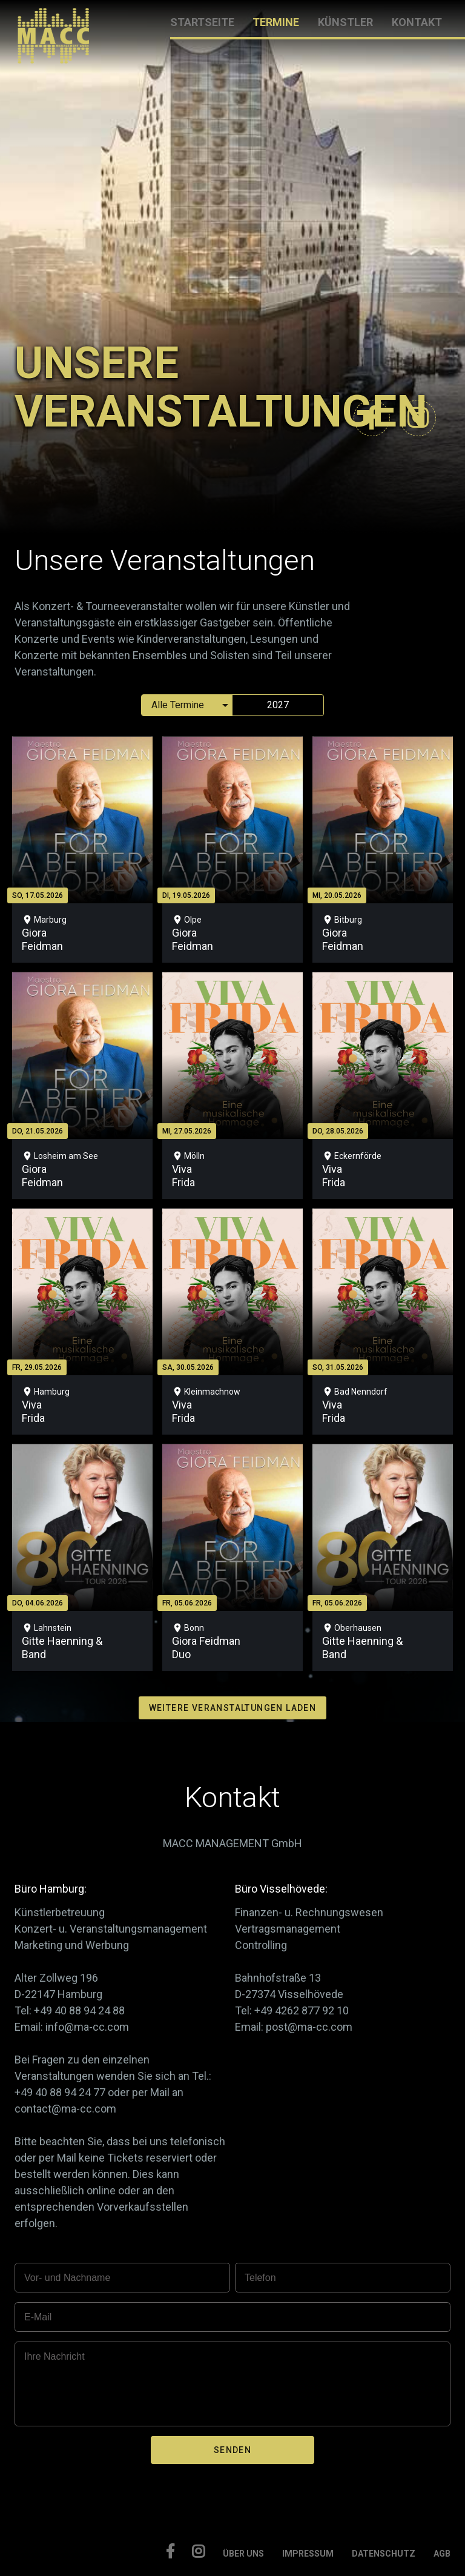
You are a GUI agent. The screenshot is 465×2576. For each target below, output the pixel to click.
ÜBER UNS (243, 2553)
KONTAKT (417, 22)
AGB (442, 2553)
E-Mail (37, 2317)
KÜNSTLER (345, 22)
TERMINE (275, 22)
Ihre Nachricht (54, 2356)
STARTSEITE (202, 22)
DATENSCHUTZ (383, 2553)
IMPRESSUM (308, 2553)
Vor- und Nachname (67, 2277)
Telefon (260, 2277)
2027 (278, 705)
